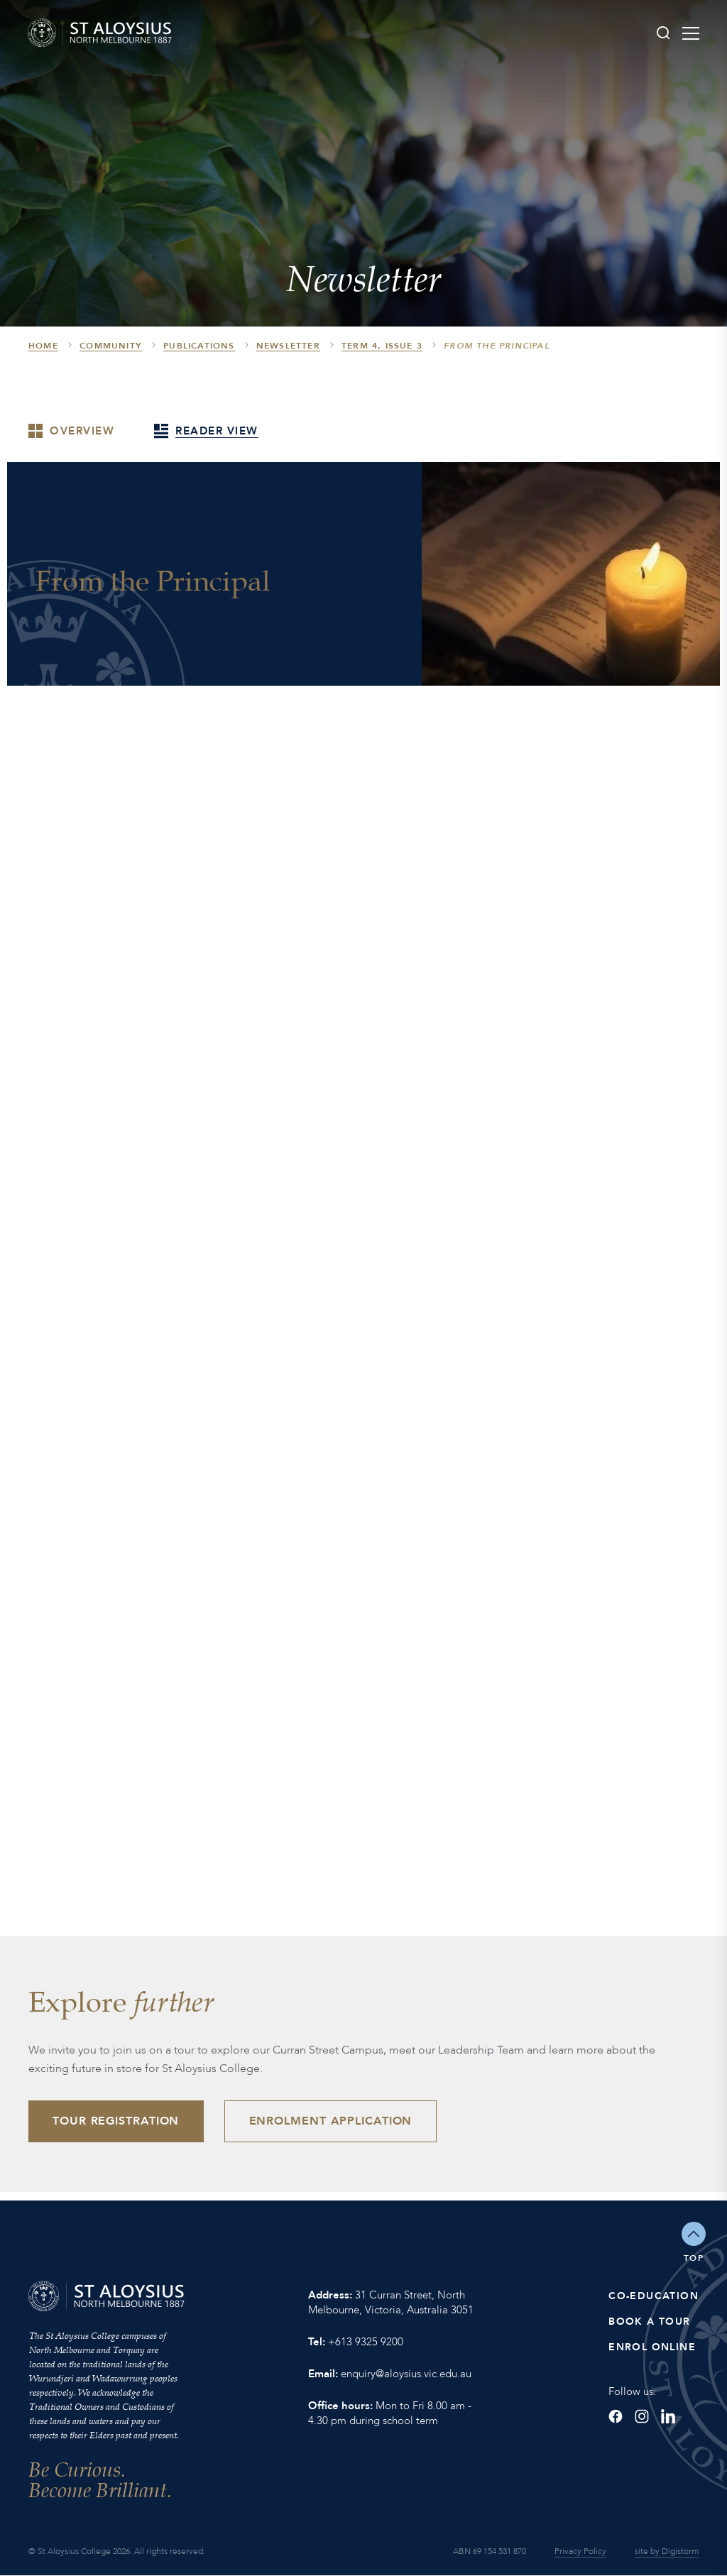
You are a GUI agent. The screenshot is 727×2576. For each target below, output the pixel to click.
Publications (198, 345)
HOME (43, 345)
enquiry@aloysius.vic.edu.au (406, 2374)
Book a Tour (649, 2322)
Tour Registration (116, 2122)
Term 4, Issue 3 (381, 345)
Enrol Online (652, 2348)
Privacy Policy (580, 2552)
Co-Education (653, 2296)
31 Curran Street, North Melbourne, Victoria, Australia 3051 (391, 2303)
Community (111, 345)
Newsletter (288, 345)
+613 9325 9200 (365, 2342)
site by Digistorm (667, 2552)
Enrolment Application (332, 2122)
